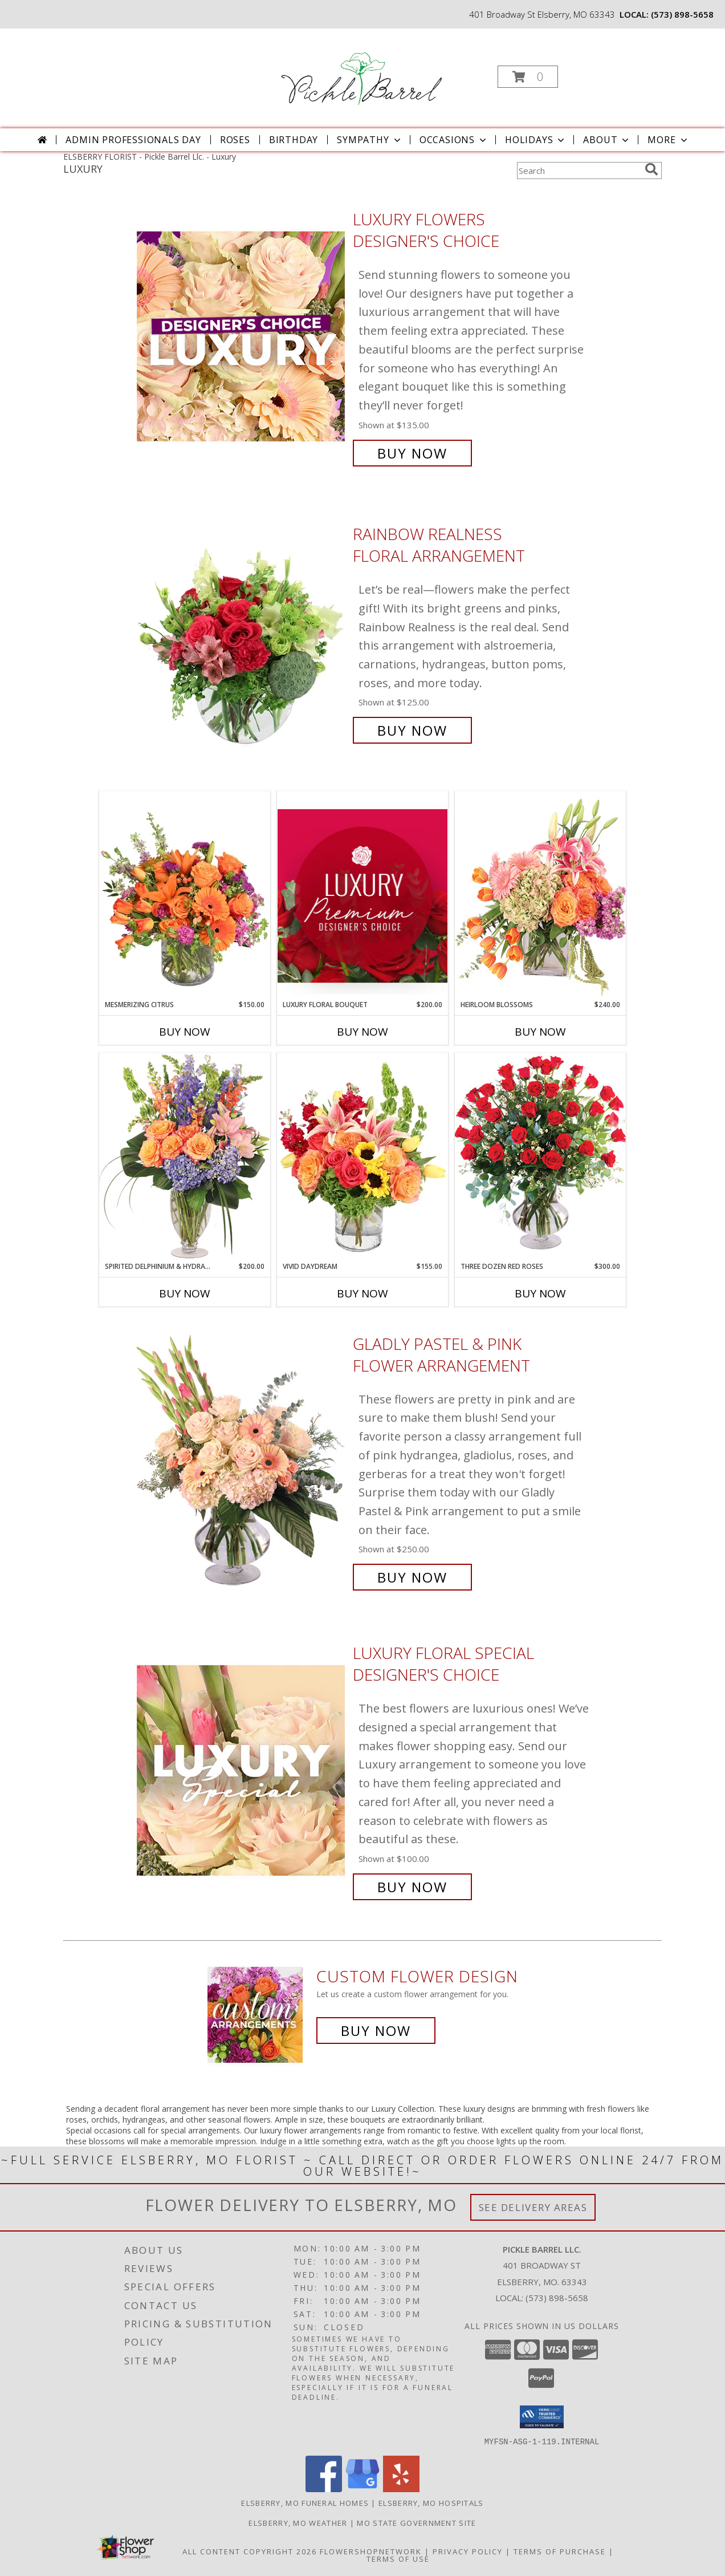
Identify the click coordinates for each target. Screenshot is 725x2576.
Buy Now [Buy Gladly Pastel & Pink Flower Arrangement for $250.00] (412, 1577)
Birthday (293, 139)
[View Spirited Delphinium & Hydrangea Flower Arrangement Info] (184, 1156)
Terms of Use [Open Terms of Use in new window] (398, 2558)
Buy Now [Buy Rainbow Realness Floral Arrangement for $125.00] (412, 730)
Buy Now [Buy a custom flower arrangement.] (376, 2030)
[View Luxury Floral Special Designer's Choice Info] (242, 1769)
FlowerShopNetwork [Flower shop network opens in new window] (371, 2551)
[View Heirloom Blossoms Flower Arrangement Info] (540, 895)
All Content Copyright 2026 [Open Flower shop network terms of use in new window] (249, 2551)
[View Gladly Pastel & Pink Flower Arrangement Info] (242, 1460)
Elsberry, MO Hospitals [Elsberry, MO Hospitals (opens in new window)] (431, 2502)
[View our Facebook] (324, 2488)
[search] (651, 169)
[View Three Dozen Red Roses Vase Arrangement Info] (540, 1156)
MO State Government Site (416, 2522)
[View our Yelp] (401, 2488)
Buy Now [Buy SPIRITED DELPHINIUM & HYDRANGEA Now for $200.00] (184, 1293)
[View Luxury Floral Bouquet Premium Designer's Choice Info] (362, 896)
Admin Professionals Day (133, 139)
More (668, 139)
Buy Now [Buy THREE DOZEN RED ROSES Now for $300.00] (540, 1293)
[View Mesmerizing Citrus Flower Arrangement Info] (184, 895)
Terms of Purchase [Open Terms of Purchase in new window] (560, 2551)
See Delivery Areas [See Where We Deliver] (533, 2207)
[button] (528, 77)
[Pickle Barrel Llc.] (361, 73)
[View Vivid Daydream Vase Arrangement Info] (362, 1157)
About (607, 139)
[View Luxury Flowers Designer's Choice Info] (242, 336)
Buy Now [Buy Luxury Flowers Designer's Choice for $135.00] (412, 453)
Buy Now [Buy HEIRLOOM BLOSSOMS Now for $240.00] (540, 1031)
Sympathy (369, 139)
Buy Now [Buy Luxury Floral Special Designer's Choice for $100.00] (412, 1886)
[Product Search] (579, 171)
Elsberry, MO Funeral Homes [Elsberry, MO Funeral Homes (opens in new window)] (305, 2502)
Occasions (453, 139)
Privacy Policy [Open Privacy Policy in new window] (468, 2551)
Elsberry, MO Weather (298, 2522)
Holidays (536, 139)
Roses (235, 139)
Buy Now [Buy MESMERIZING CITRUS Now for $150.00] (184, 1031)
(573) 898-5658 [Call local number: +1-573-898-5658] (682, 14)
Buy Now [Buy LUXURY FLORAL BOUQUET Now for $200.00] (362, 1031)
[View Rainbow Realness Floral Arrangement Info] (242, 632)
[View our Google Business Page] (362, 2488)
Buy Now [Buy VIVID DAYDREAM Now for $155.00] (362, 1293)
